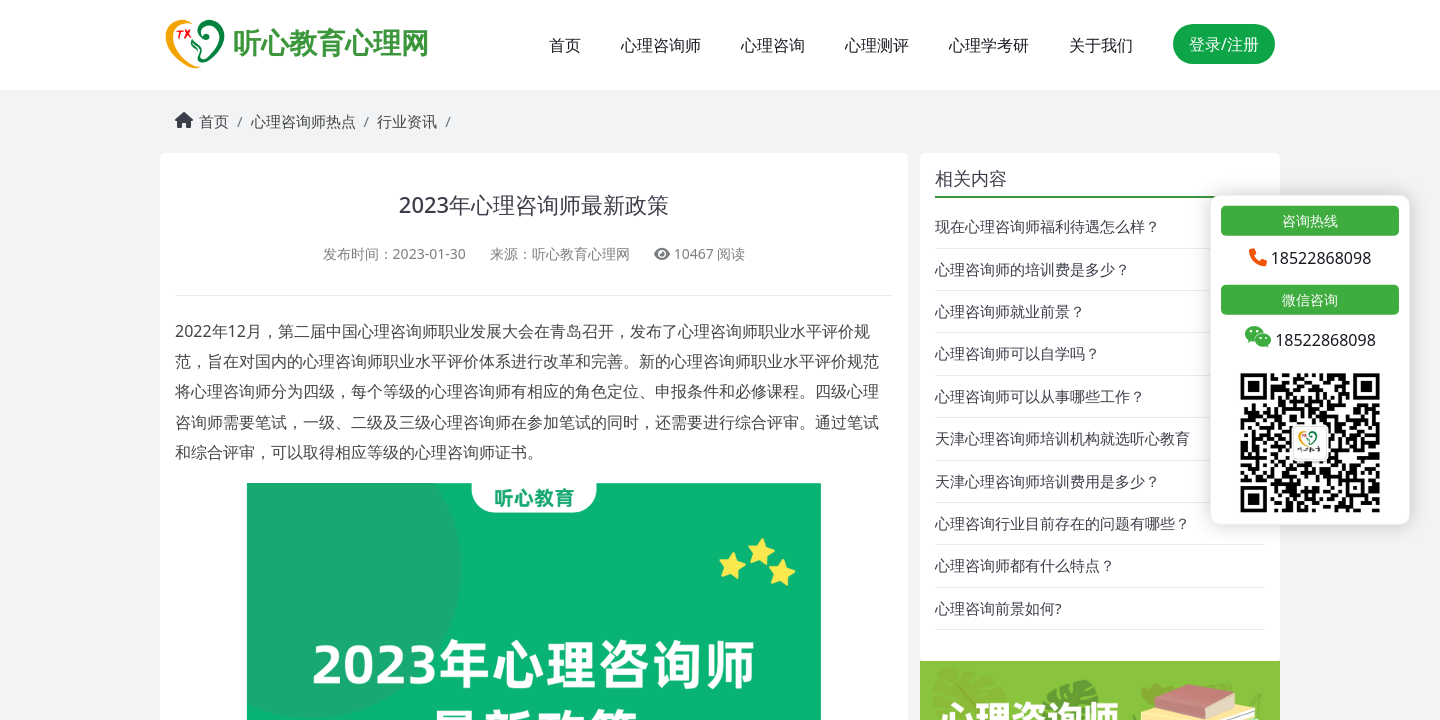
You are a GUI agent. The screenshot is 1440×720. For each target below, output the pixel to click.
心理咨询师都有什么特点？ (1025, 565)
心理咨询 (773, 45)
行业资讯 (407, 121)
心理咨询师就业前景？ (1010, 311)
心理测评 (877, 45)
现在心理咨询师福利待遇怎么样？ (1047, 226)
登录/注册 (1224, 44)
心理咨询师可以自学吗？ (1017, 353)
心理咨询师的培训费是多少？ (1032, 269)
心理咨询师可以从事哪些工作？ (1040, 396)
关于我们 (1101, 45)
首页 (565, 45)
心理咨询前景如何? (998, 608)
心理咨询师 (661, 45)
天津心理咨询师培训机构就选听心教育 (1062, 438)
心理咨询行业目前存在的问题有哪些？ (1062, 523)
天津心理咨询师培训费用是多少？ (1047, 481)
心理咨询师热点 (303, 121)
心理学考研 (989, 45)
